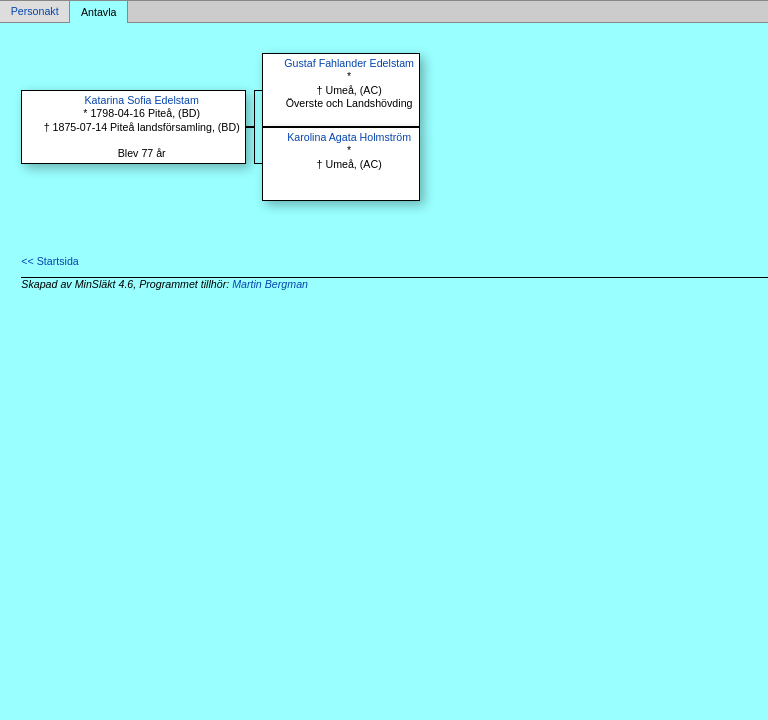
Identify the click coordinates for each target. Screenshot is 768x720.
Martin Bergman (270, 284)
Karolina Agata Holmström (349, 137)
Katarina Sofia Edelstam (142, 100)
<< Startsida (49, 261)
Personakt (35, 12)
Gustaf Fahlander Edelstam (349, 63)
